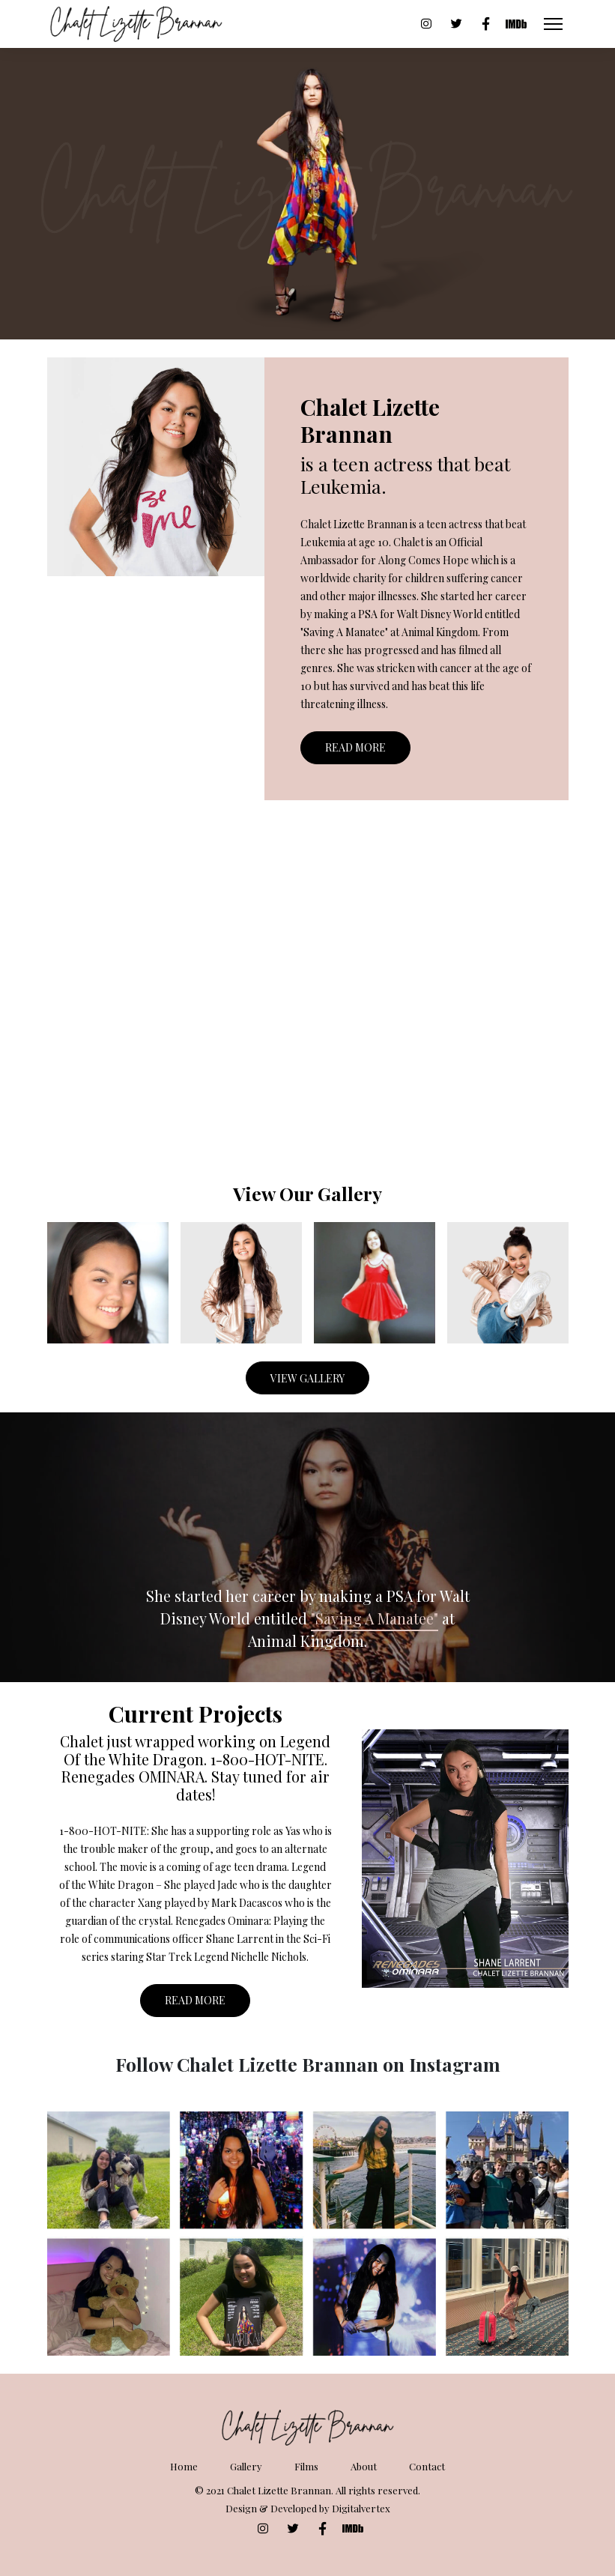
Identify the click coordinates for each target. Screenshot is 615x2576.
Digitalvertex (361, 2508)
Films (306, 2466)
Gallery (246, 2466)
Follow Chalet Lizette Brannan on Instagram (307, 2064)
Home (184, 2466)
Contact (427, 2466)
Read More (355, 747)
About (364, 2466)
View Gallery (307, 1378)
